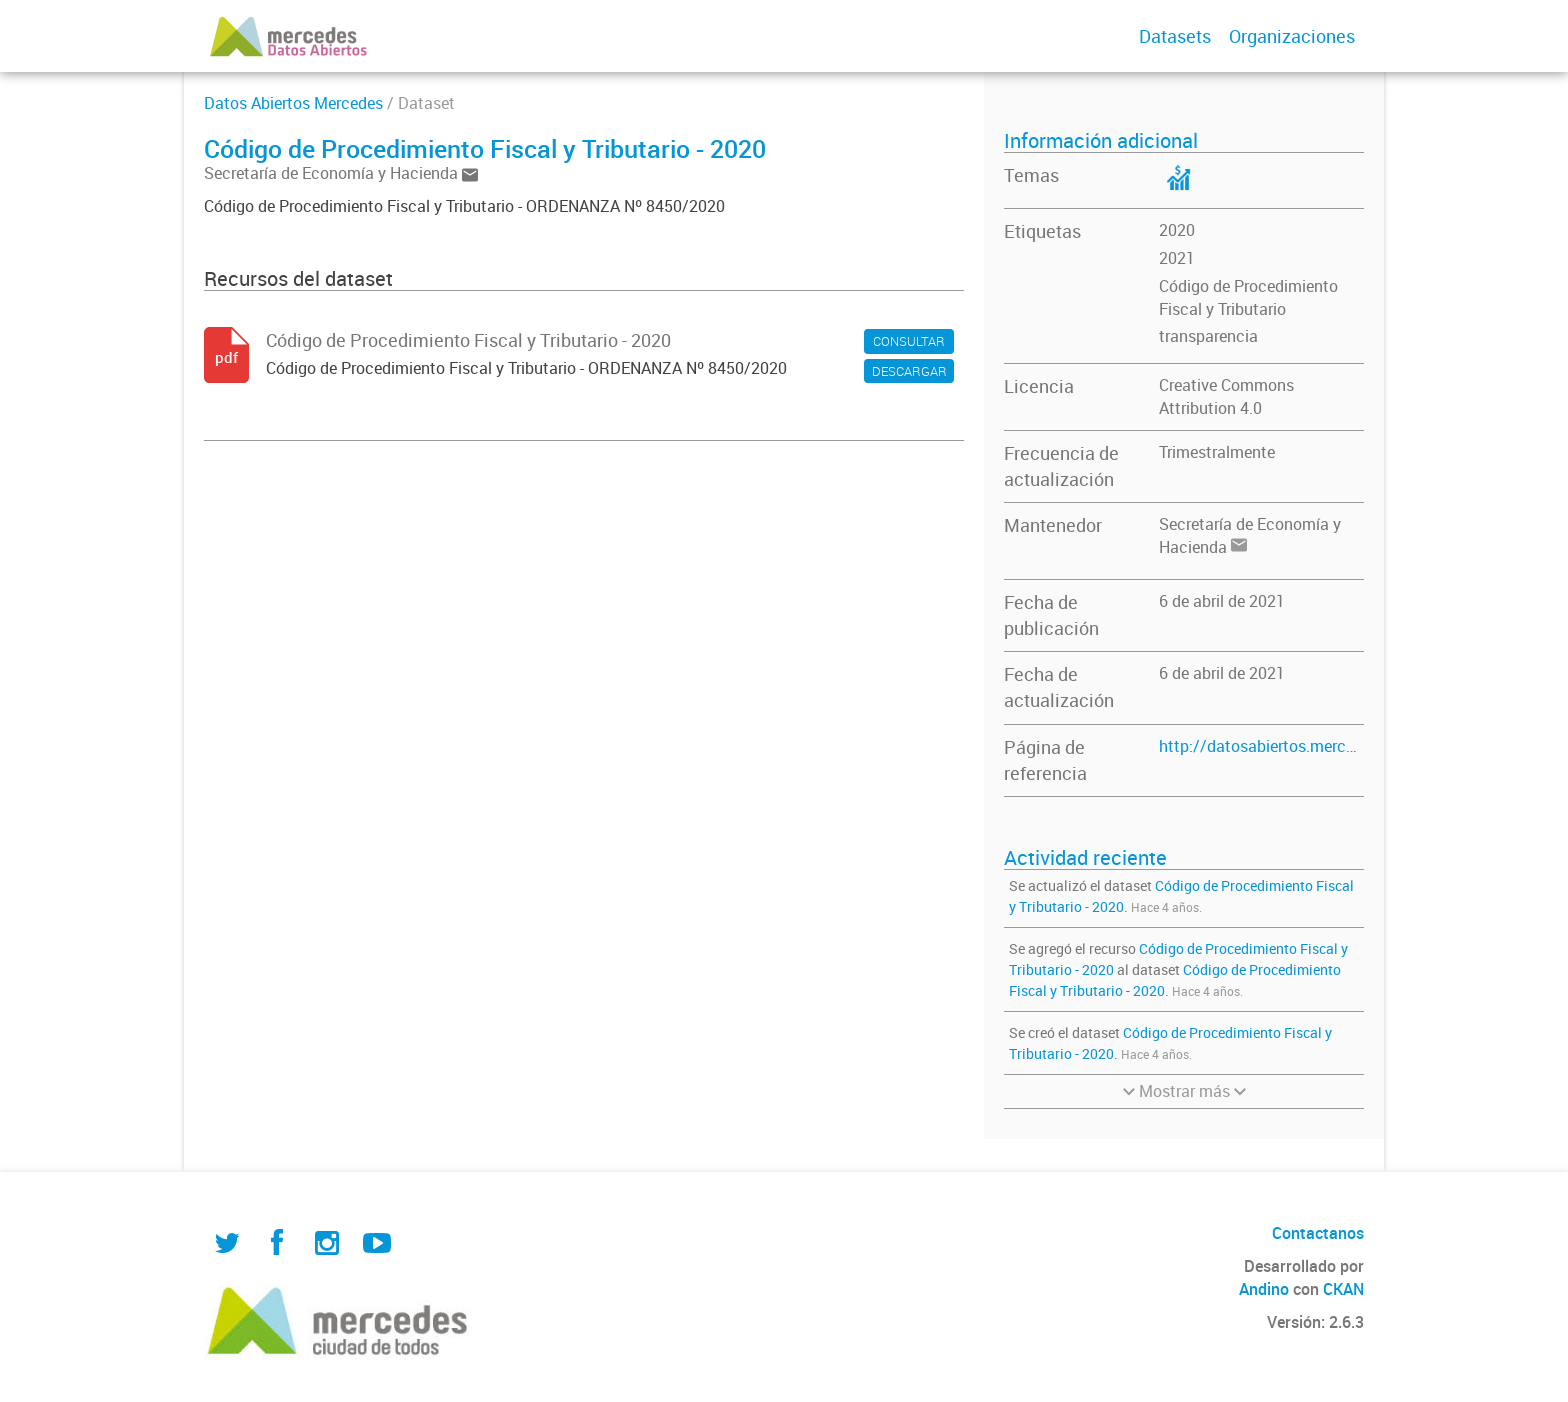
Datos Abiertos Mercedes (293, 103)
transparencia (1208, 336)
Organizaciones (1292, 36)
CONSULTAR (909, 341)
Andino (1264, 1289)
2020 (1177, 230)
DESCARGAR (909, 371)
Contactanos (1318, 1233)
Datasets (1175, 36)
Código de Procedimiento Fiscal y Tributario (1248, 297)
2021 (1177, 258)
